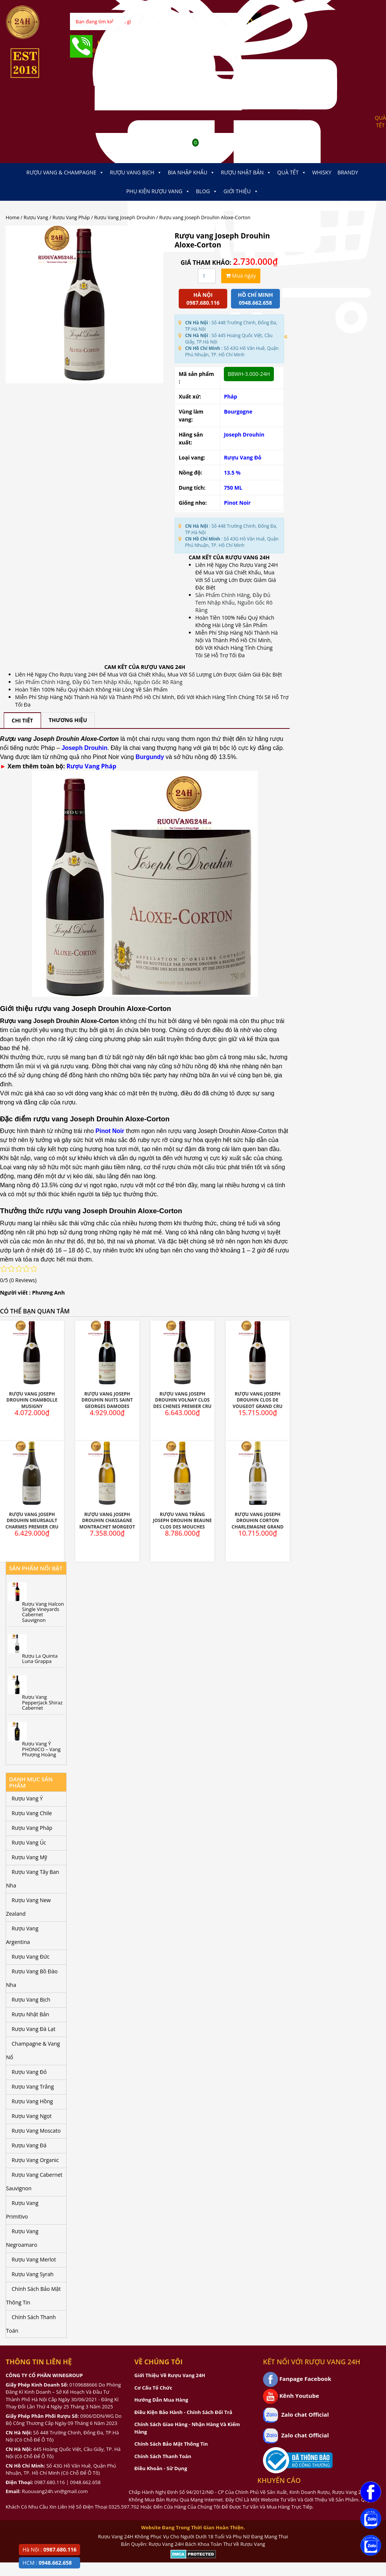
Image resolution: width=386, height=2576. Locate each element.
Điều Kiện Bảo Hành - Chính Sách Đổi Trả (183, 2412)
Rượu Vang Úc (29, 1842)
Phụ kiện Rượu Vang (158, 191)
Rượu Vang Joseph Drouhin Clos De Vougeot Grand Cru (258, 1400)
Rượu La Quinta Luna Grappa (40, 1658)
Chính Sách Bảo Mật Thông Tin (33, 2295)
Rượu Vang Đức (31, 1956)
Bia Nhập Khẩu (191, 172)
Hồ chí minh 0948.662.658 (255, 298)
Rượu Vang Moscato (36, 2130)
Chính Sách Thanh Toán (31, 2323)
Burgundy (149, 757)
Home (12, 217)
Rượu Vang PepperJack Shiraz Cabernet (42, 1702)
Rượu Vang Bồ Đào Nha (32, 1978)
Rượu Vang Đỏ (242, 457)
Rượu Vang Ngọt (32, 2115)
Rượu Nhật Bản (246, 172)
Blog (206, 191)
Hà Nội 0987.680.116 (203, 298)
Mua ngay (241, 275)
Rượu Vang (36, 217)
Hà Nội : (49, 2549)
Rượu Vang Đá (29, 2145)
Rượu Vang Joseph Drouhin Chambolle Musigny (32, 1400)
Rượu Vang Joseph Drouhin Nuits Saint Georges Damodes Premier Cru (107, 1403)
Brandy (347, 172)
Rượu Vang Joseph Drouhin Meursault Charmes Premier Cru (32, 1520)
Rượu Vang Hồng (32, 2101)
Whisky (321, 172)
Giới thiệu (240, 191)
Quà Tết (291, 172)
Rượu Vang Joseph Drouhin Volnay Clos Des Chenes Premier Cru (182, 1400)
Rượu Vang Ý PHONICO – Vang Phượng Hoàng (41, 1749)
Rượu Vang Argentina (22, 1935)
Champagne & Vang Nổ (33, 2050)
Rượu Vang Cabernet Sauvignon (34, 2181)
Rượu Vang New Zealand (28, 1906)
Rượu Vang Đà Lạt (33, 2028)
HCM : (47, 2562)
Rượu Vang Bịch (136, 172)
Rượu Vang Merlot (34, 2259)
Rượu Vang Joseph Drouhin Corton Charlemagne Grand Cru (258, 1523)
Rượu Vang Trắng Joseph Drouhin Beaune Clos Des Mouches (182, 1520)
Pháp (230, 396)
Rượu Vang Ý (27, 1798)
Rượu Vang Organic (35, 2160)
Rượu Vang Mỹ (29, 1857)
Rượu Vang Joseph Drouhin (124, 217)
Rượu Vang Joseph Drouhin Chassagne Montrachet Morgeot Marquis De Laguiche (107, 1523)
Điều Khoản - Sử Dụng (160, 2468)
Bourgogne (238, 411)
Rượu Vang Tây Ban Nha (32, 1878)
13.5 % (232, 472)
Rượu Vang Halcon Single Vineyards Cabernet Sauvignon (43, 1612)
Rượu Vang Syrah (32, 2274)
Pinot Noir (237, 502)
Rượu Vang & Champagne (65, 172)
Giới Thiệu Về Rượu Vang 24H (169, 2375)
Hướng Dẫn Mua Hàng (161, 2399)
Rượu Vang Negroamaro (22, 2238)
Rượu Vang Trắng (33, 2086)
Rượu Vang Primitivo (22, 2209)
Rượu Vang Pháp (71, 217)
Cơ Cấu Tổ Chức (153, 2387)
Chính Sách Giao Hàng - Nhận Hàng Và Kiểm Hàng (187, 2428)
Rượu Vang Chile (32, 1813)
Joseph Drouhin (244, 434)
